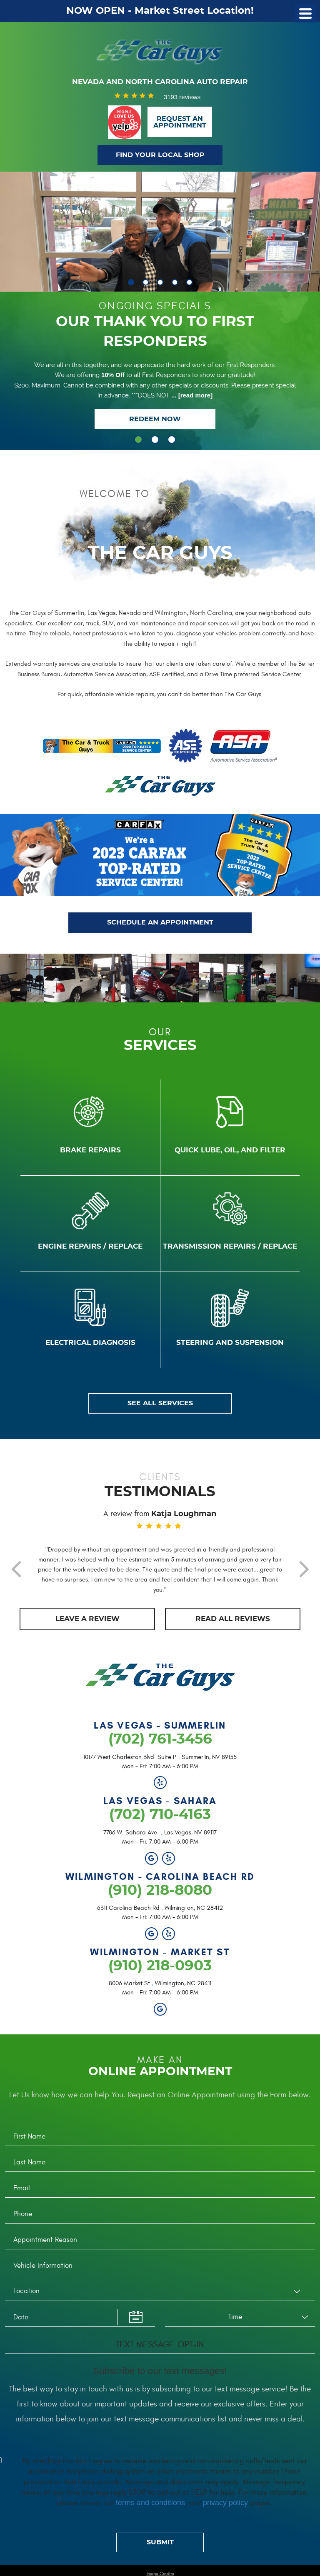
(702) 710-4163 (160, 1825)
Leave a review (87, 1629)
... (191, 397)
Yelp (160, 1792)
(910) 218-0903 (160, 1976)
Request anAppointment (180, 122)
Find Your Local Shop (160, 155)
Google (151, 1868)
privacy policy (225, 2513)
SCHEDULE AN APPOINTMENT (160, 925)
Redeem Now (155, 421)
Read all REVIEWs (232, 1629)
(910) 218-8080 (160, 1901)
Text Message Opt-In (160, 2354)
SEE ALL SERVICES (160, 1409)
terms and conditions (150, 2513)
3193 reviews (182, 96)
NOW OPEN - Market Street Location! (160, 11)
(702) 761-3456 (160, 1750)
